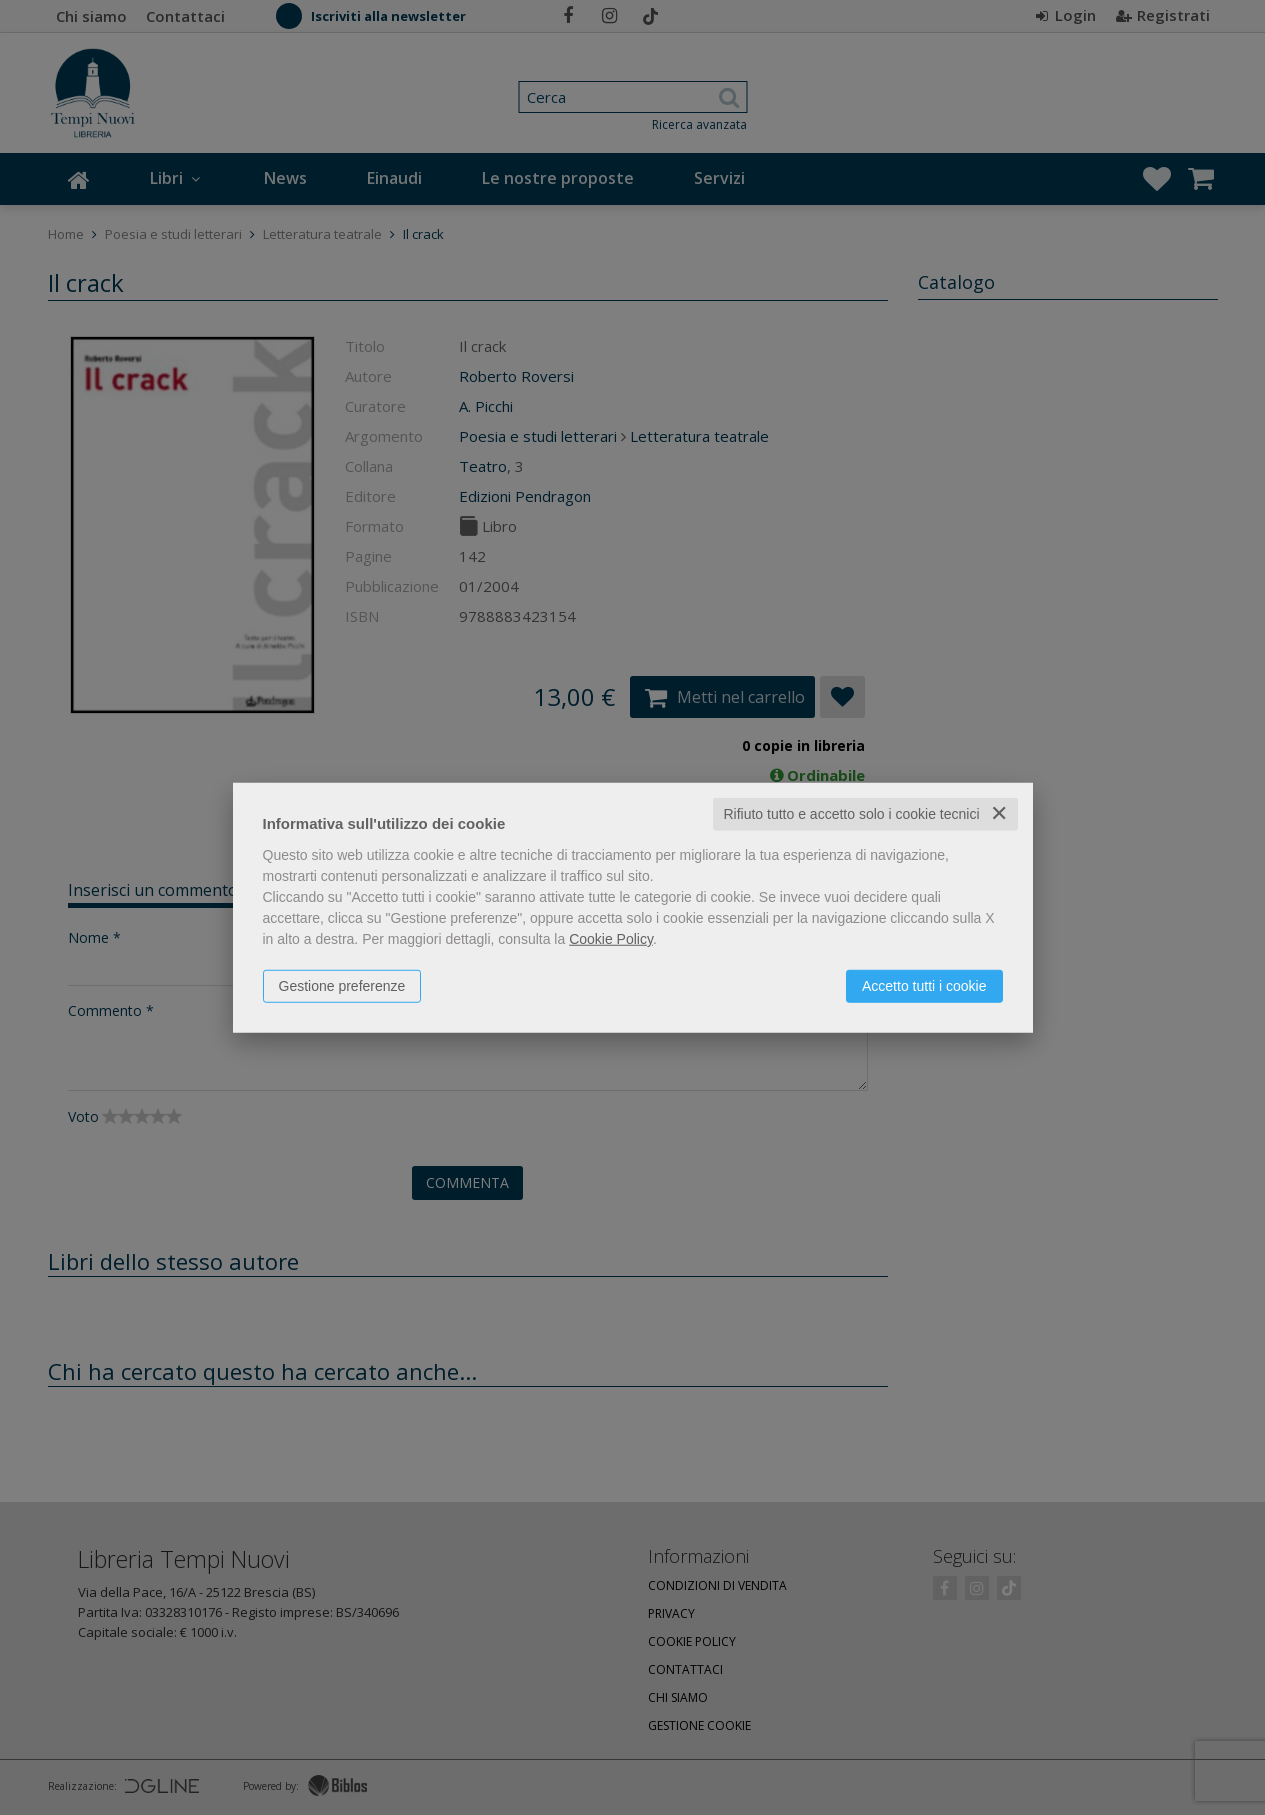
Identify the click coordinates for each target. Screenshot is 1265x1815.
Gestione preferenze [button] (342, 986)
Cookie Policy (611, 939)
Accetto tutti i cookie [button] (924, 986)
